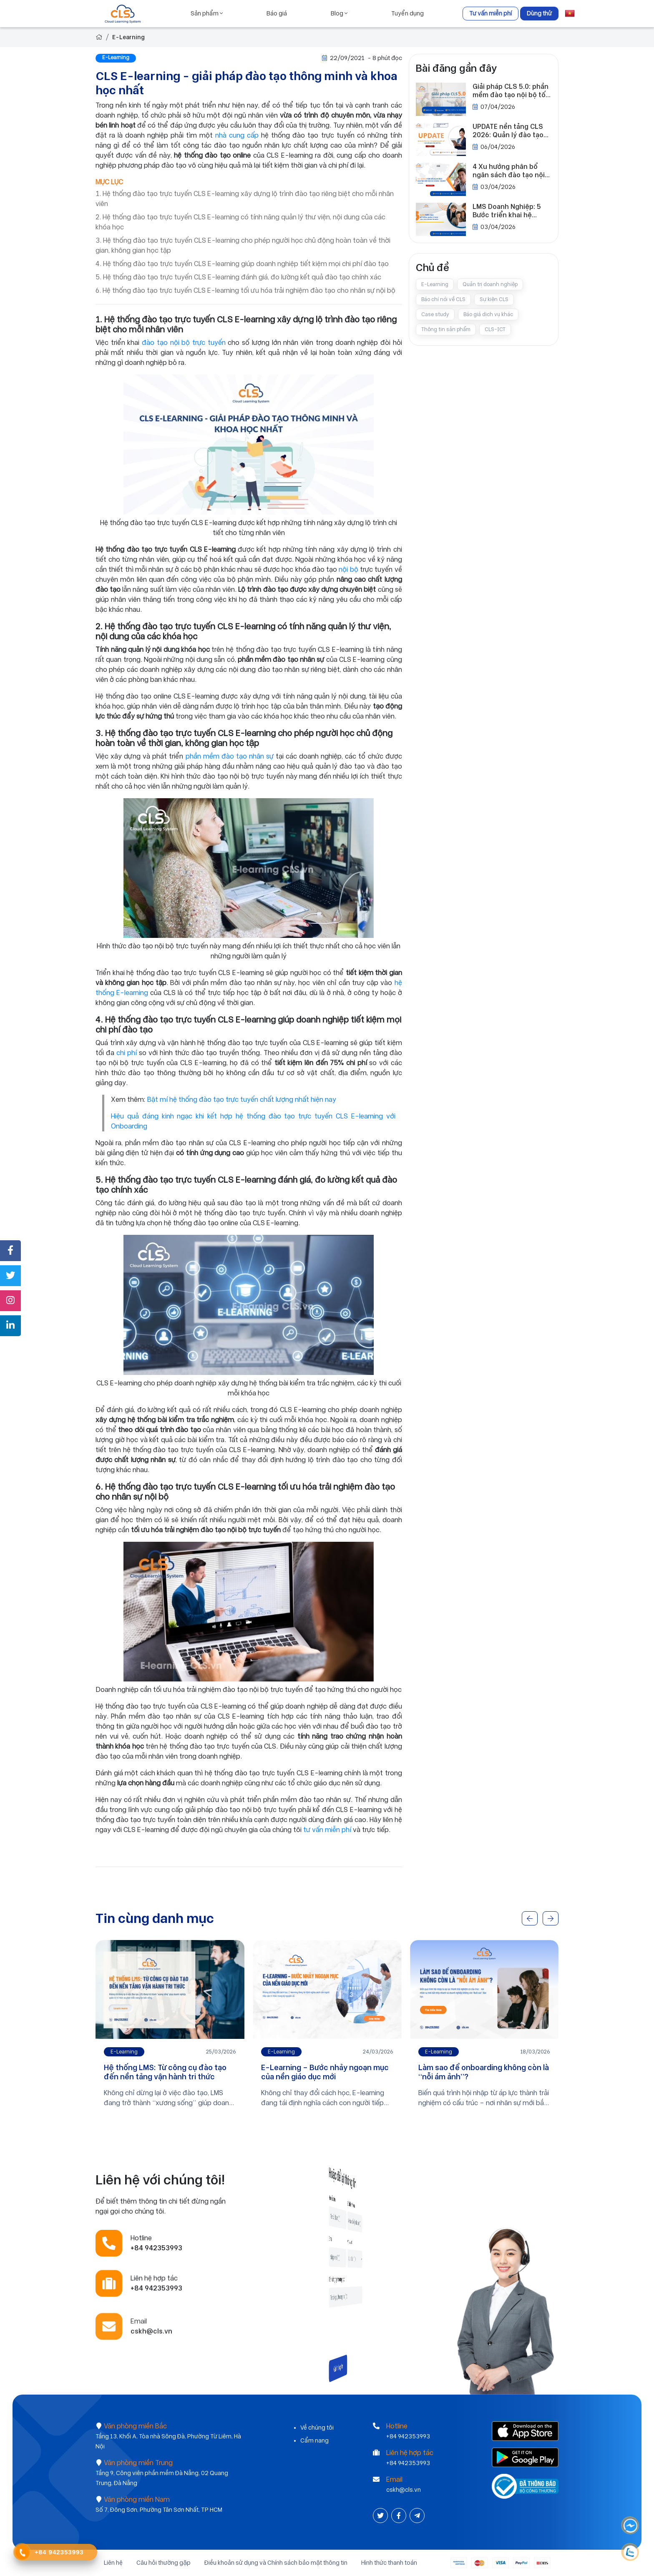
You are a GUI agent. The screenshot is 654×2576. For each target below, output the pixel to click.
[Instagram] (417, 2516)
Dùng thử (539, 13)
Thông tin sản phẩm (445, 329)
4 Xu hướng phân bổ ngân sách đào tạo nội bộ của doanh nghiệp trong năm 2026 (509, 171)
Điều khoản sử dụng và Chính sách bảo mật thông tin (275, 2562)
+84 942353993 (408, 2436)
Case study (435, 314)
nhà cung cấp (237, 135)
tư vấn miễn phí (327, 1830)
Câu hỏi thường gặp (163, 2562)
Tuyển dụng (407, 13)
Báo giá (277, 13)
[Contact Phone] (22, 2552)
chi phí (127, 1053)
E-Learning (128, 37)
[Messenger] (630, 2526)
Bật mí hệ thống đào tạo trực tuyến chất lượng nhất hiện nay (241, 1099)
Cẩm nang (314, 2440)
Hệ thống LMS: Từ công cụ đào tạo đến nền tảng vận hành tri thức (165, 2072)
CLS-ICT (495, 329)
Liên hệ (113, 2562)
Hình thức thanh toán (389, 2562)
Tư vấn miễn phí (490, 13)
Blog (339, 13)
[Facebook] (399, 2516)
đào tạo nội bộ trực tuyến (184, 343)
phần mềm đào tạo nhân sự (230, 756)
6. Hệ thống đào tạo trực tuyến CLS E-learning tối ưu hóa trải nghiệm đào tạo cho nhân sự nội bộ (245, 290)
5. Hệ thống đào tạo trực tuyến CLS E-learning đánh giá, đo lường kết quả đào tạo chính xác (238, 277)
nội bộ (348, 569)
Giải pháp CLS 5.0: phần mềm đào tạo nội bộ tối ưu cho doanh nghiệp (510, 91)
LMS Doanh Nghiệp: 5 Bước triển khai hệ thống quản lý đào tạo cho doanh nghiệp (508, 211)
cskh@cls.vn (403, 2489)
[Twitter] (381, 2516)
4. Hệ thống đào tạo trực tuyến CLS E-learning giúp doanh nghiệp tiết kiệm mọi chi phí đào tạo (242, 264)
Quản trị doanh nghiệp (490, 284)
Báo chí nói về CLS (443, 299)
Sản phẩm (207, 13)
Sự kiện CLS (494, 299)
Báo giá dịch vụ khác (488, 314)
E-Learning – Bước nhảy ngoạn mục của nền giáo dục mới (325, 2072)
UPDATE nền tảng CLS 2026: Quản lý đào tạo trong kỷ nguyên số (508, 131)
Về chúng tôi (317, 2427)
